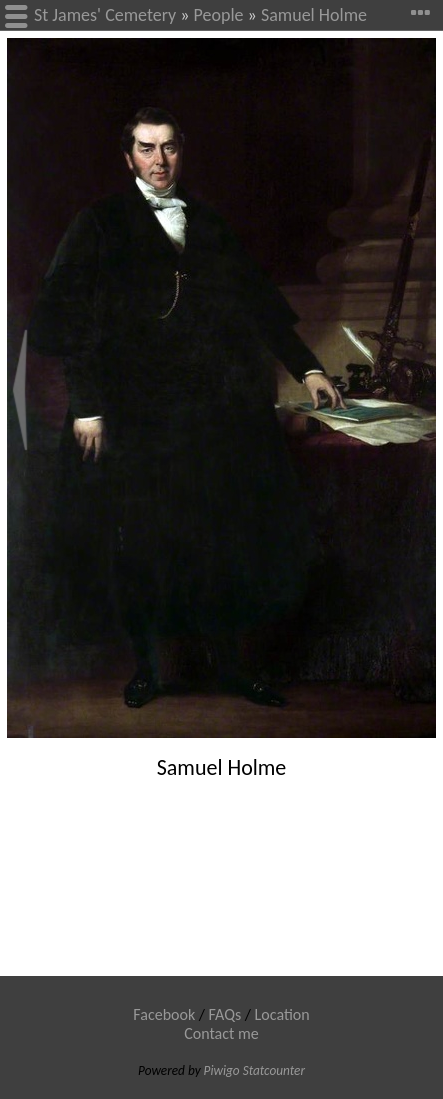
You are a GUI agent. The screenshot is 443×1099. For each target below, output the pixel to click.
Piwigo (222, 1070)
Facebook (164, 1014)
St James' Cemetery (105, 15)
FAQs (225, 1014)
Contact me (221, 1033)
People (219, 15)
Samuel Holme (314, 15)
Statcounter (274, 1070)
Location (282, 1014)
